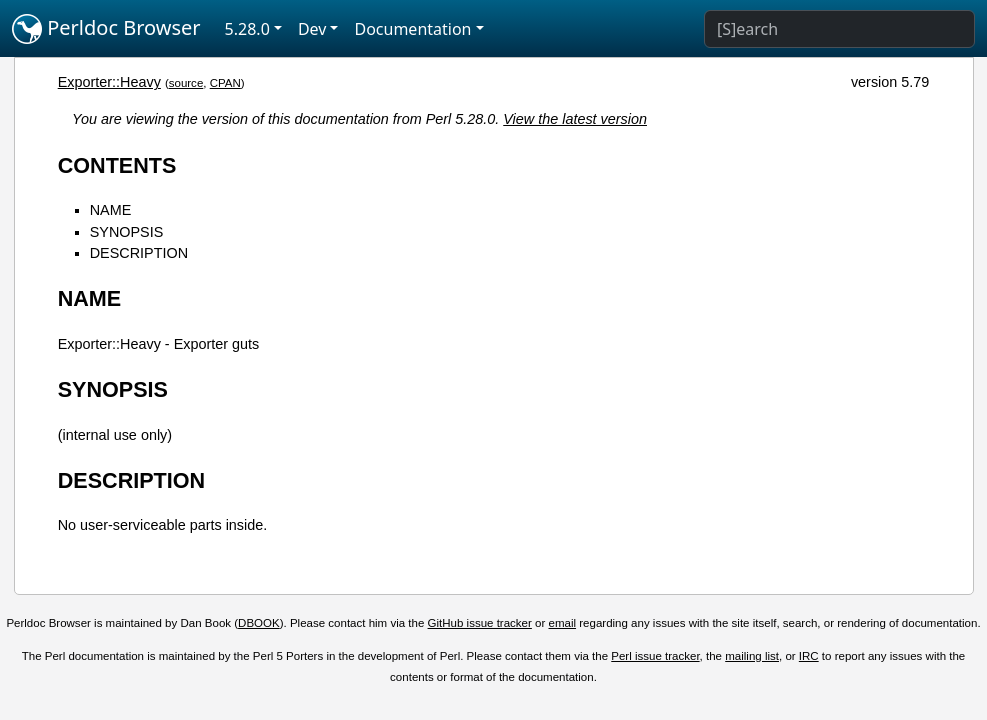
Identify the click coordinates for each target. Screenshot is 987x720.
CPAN (225, 83)
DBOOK (259, 623)
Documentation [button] (412, 29)
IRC (809, 656)
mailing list (752, 656)
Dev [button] (312, 29)
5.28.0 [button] (247, 29)
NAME (111, 210)
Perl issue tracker (655, 656)
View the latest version (575, 119)
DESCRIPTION (139, 253)
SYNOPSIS (127, 232)
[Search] (839, 29)
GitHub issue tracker (480, 623)
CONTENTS (117, 165)
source (186, 83)
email (563, 623)
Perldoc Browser (106, 29)
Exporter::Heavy (109, 82)
